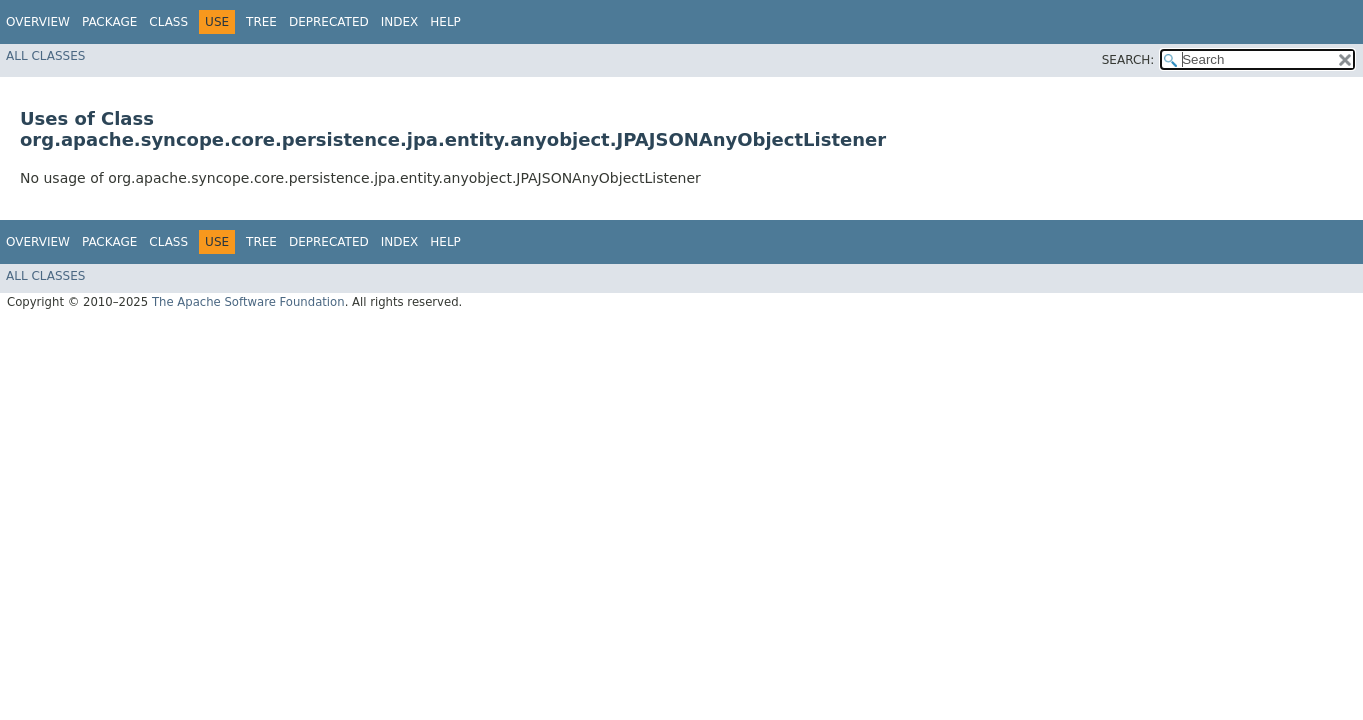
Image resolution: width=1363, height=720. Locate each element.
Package (109, 22)
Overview (38, 22)
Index (400, 22)
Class (168, 22)
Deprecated (329, 22)
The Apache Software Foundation (248, 302)
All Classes (45, 56)
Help (445, 22)
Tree (261, 22)
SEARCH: (1128, 60)
